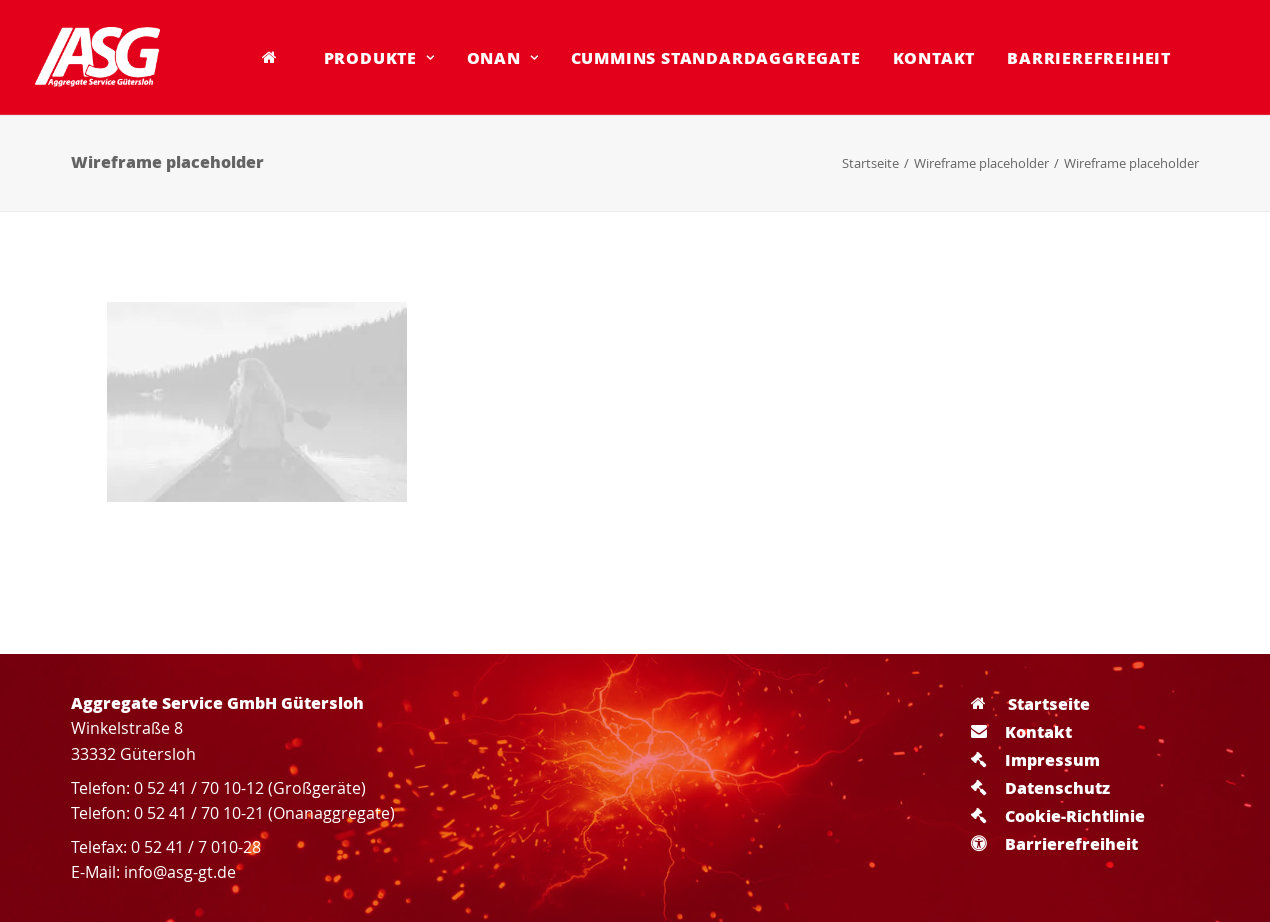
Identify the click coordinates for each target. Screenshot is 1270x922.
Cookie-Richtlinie (1058, 815)
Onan (503, 57)
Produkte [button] (379, 57)
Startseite (870, 163)
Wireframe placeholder (981, 163)
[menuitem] (277, 57)
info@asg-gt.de (180, 872)
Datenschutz (1040, 787)
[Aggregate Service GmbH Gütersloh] (97, 57)
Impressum (1035, 759)
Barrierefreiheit (1089, 57)
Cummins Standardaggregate (716, 57)
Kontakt (934, 57)
